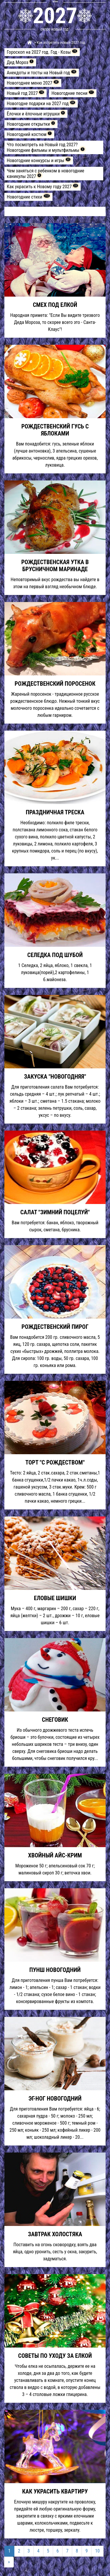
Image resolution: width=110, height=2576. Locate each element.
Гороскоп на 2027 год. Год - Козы (42, 52)
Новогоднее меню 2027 (33, 83)
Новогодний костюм (29, 134)
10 (97, 2551)
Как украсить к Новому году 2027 (42, 186)
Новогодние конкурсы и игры (39, 160)
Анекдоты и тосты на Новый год (42, 72)
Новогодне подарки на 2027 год (41, 103)
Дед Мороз (20, 62)
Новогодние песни (72, 93)
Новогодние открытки (31, 124)
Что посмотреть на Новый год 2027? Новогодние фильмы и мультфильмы (46, 147)
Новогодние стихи (28, 197)
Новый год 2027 (25, 93)
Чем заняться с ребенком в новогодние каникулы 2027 (45, 173)
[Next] (9, 2562)
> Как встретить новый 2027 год (59, 42)
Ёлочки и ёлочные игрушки (36, 114)
